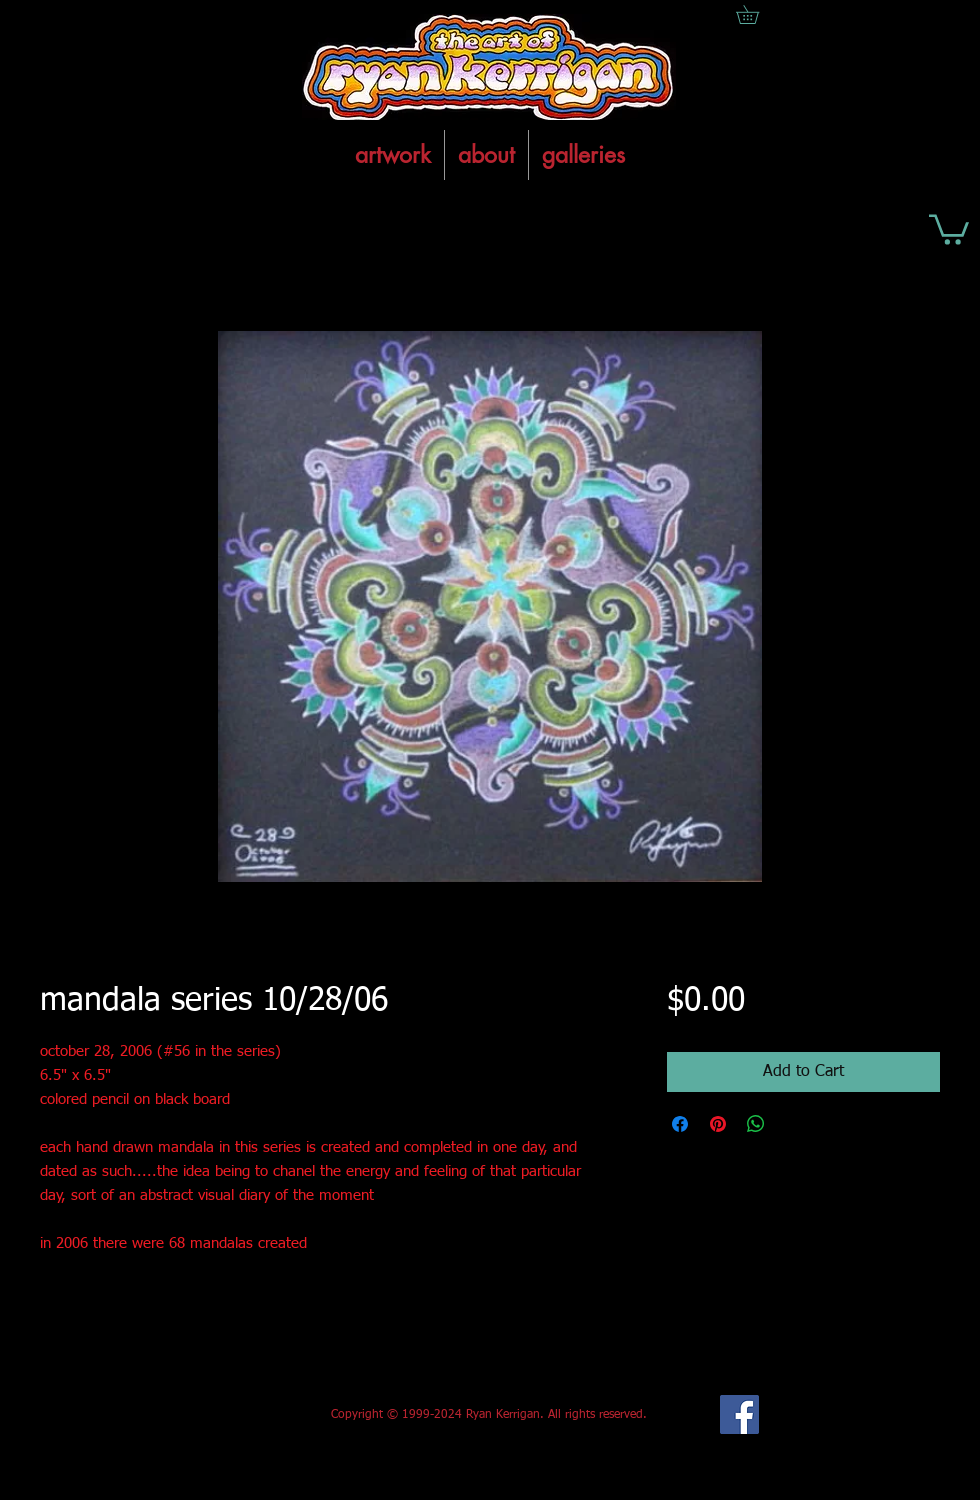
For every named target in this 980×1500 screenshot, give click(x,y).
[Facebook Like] (188, 1415)
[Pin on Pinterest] (718, 1124)
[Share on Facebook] (680, 1124)
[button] (949, 228)
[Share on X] (794, 1124)
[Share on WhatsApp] (756, 1124)
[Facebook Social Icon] (739, 1414)
